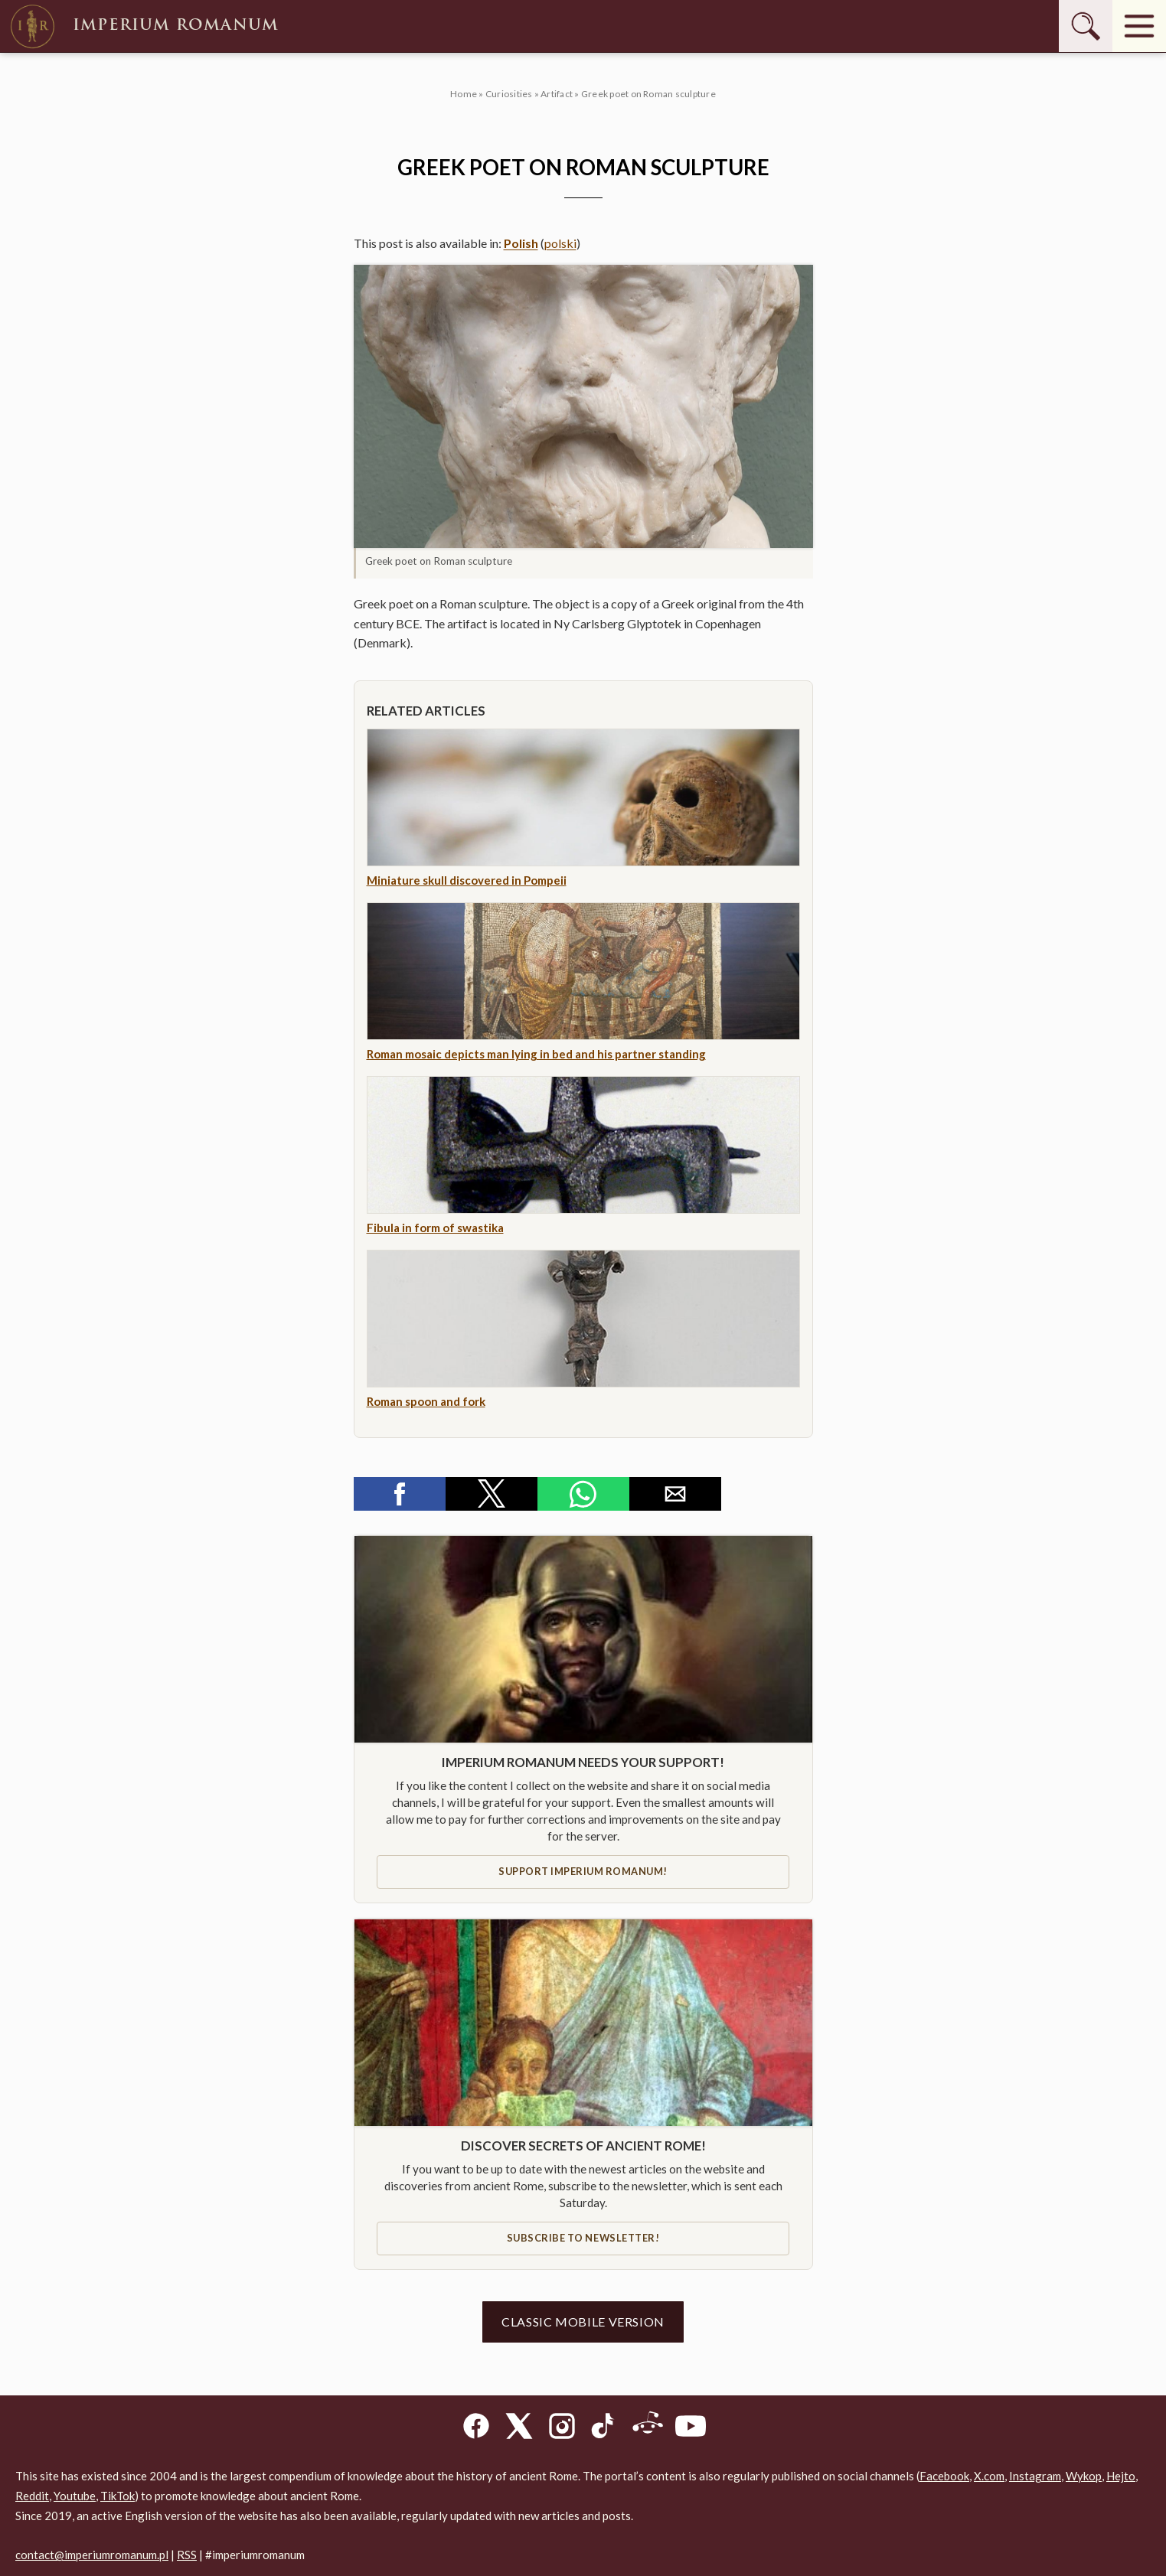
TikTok (117, 2496)
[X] (519, 2429)
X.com (989, 2476)
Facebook (944, 2476)
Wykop (1084, 2476)
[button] (583, 406)
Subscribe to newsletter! (583, 2238)
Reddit (32, 2496)
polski (560, 243)
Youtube (75, 2496)
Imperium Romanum (143, 26)
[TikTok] (605, 2429)
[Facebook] (476, 2429)
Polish (521, 243)
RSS (187, 2554)
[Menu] (1139, 26)
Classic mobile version (583, 2321)
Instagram (1035, 2476)
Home (463, 93)
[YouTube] (690, 2429)
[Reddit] (647, 2429)
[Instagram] (562, 2429)
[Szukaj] (1085, 26)
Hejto (1120, 2476)
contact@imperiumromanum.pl (91, 2554)
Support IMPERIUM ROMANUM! (583, 1871)
